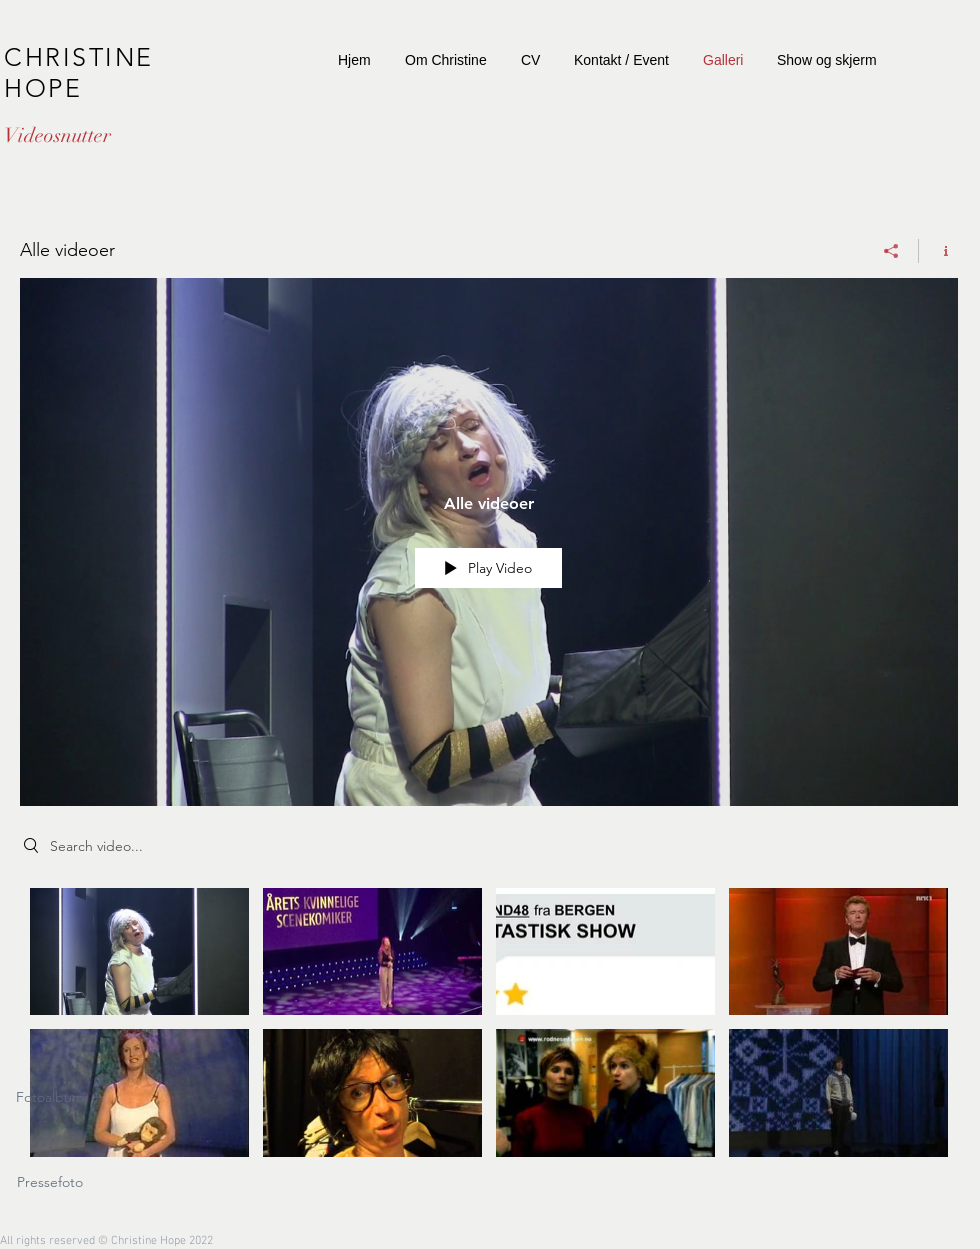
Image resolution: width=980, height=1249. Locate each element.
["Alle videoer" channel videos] (489, 1027)
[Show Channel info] (938, 251)
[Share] (891, 251)
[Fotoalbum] (50, 1098)
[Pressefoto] (50, 1183)
